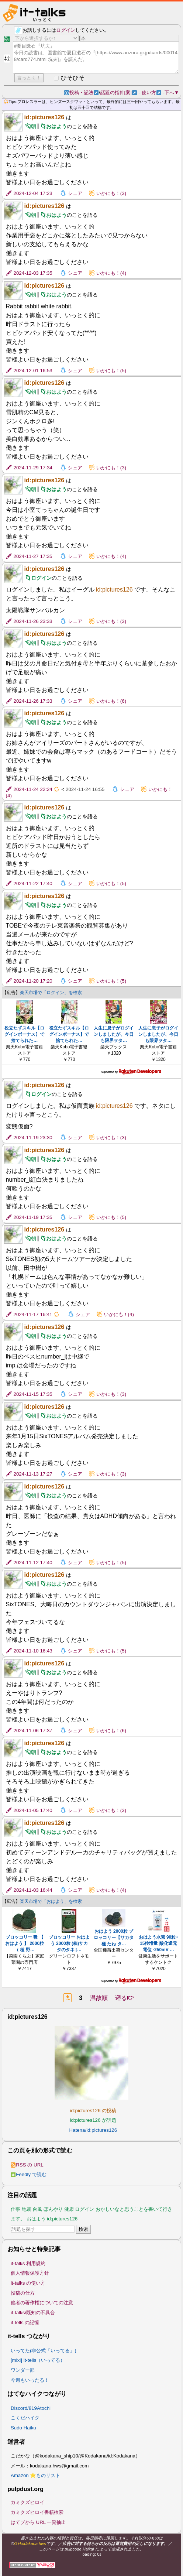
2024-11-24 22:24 (33, 789)
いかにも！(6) (111, 701)
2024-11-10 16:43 (33, 1651)
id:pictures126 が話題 (93, 2120)
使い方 (151, 92)
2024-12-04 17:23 (33, 193)
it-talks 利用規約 (28, 2263)
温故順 (99, 1998)
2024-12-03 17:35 (33, 273)
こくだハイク (25, 2418)
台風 (37, 2209)
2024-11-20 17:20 (33, 981)
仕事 (15, 2209)
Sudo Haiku (23, 2428)
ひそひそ (72, 78)
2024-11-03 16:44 (33, 1890)
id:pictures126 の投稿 (93, 2110)
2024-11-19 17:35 (33, 1217)
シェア (75, 193)
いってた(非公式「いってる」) (43, 2350)
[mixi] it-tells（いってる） (38, 2360)
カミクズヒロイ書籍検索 (37, 2512)
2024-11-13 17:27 (33, 1474)
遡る (124, 1998)
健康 (69, 2209)
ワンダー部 (23, 2370)
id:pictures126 (44, 117)
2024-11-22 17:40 (33, 883)
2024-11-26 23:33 (33, 621)
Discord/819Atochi (31, 2408)
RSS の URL (27, 2165)
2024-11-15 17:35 (33, 1394)
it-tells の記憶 (25, 2322)
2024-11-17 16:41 (33, 1314)
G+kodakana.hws (30, 2543)
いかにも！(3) (111, 193)
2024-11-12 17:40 (33, 1562)
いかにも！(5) (111, 370)
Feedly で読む (28, 2174)
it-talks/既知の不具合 (33, 2312)
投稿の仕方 (23, 2293)
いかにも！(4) (111, 273)
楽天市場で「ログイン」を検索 (51, 992)
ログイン (65, 30)
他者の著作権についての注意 (42, 2302)
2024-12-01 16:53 (33, 370)
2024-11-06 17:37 (33, 1730)
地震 (26, 2209)
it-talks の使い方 (28, 2283)
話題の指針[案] (118, 92)
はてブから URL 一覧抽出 (38, 2522)
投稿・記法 (84, 92)
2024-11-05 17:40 (33, 1810)
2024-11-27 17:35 (33, 556)
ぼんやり (53, 2209)
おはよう (56, 126)
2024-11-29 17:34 (33, 467)
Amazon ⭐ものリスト (36, 2475)
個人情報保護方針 (30, 2273)
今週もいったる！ (30, 2380)
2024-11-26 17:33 (33, 701)
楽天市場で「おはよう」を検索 (51, 1901)
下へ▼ (172, 92)
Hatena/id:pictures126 (93, 2130)
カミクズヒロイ (27, 2502)
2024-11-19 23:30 (33, 1137)
